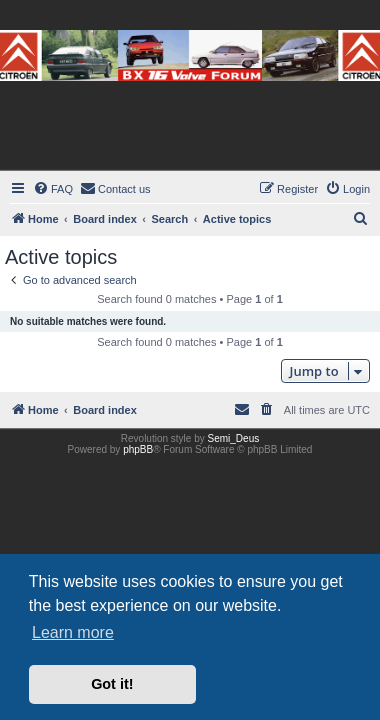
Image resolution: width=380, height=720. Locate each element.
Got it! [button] (112, 684)
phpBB (138, 449)
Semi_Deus (234, 438)
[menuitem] (53, 189)
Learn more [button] (73, 632)
